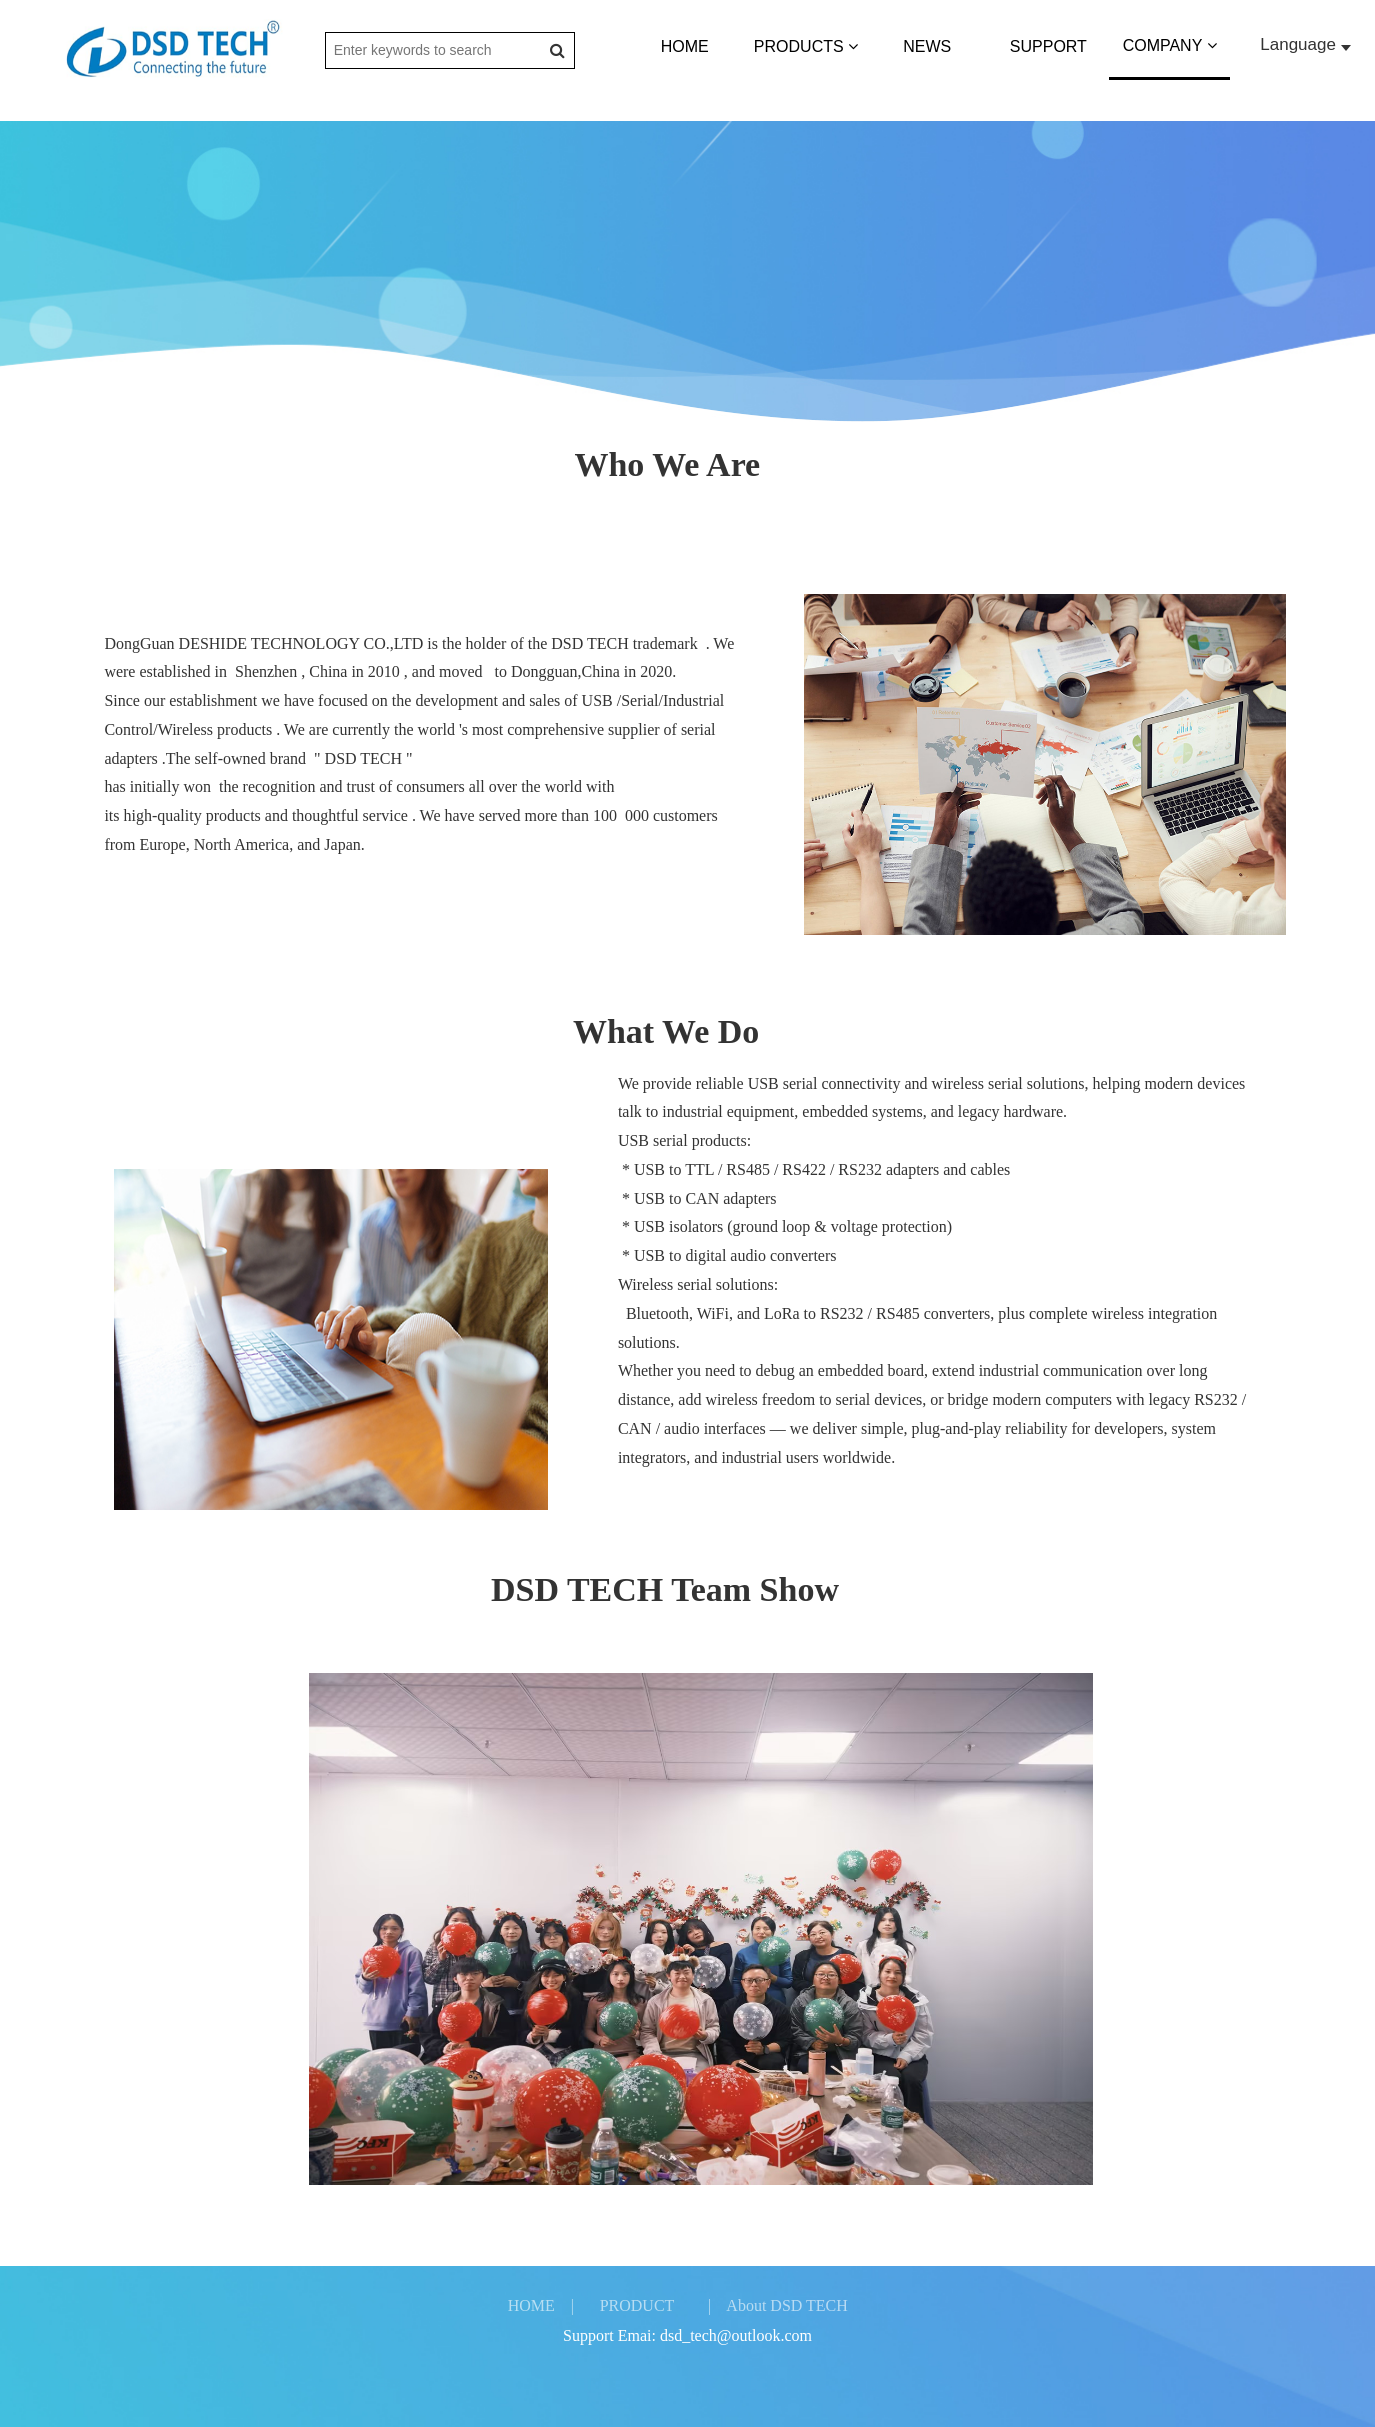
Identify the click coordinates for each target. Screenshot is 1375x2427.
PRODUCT (637, 2305)
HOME (685, 46)
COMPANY (1170, 45)
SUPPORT (1048, 46)
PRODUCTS (806, 46)
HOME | (541, 2305)
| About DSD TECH (778, 2305)
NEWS (927, 46)
